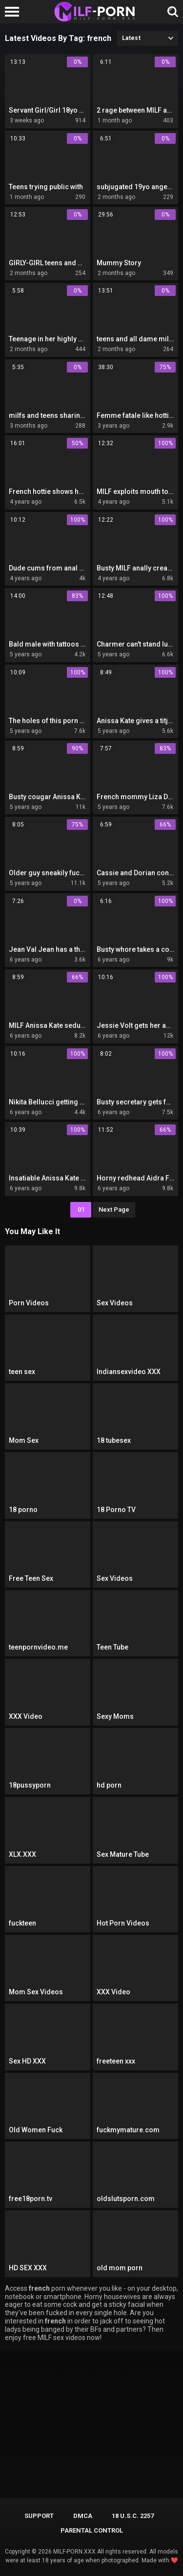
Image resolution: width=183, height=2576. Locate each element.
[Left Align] (14, 11)
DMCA (82, 2515)
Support (39, 2515)
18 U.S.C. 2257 (133, 2515)
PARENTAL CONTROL (92, 2530)
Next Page (114, 1209)
